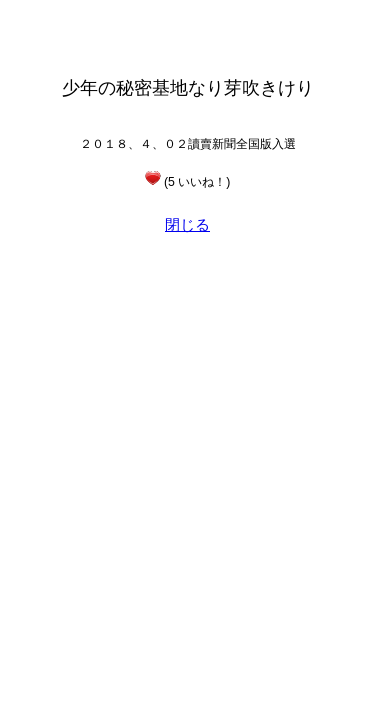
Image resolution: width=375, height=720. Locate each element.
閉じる (187, 224)
